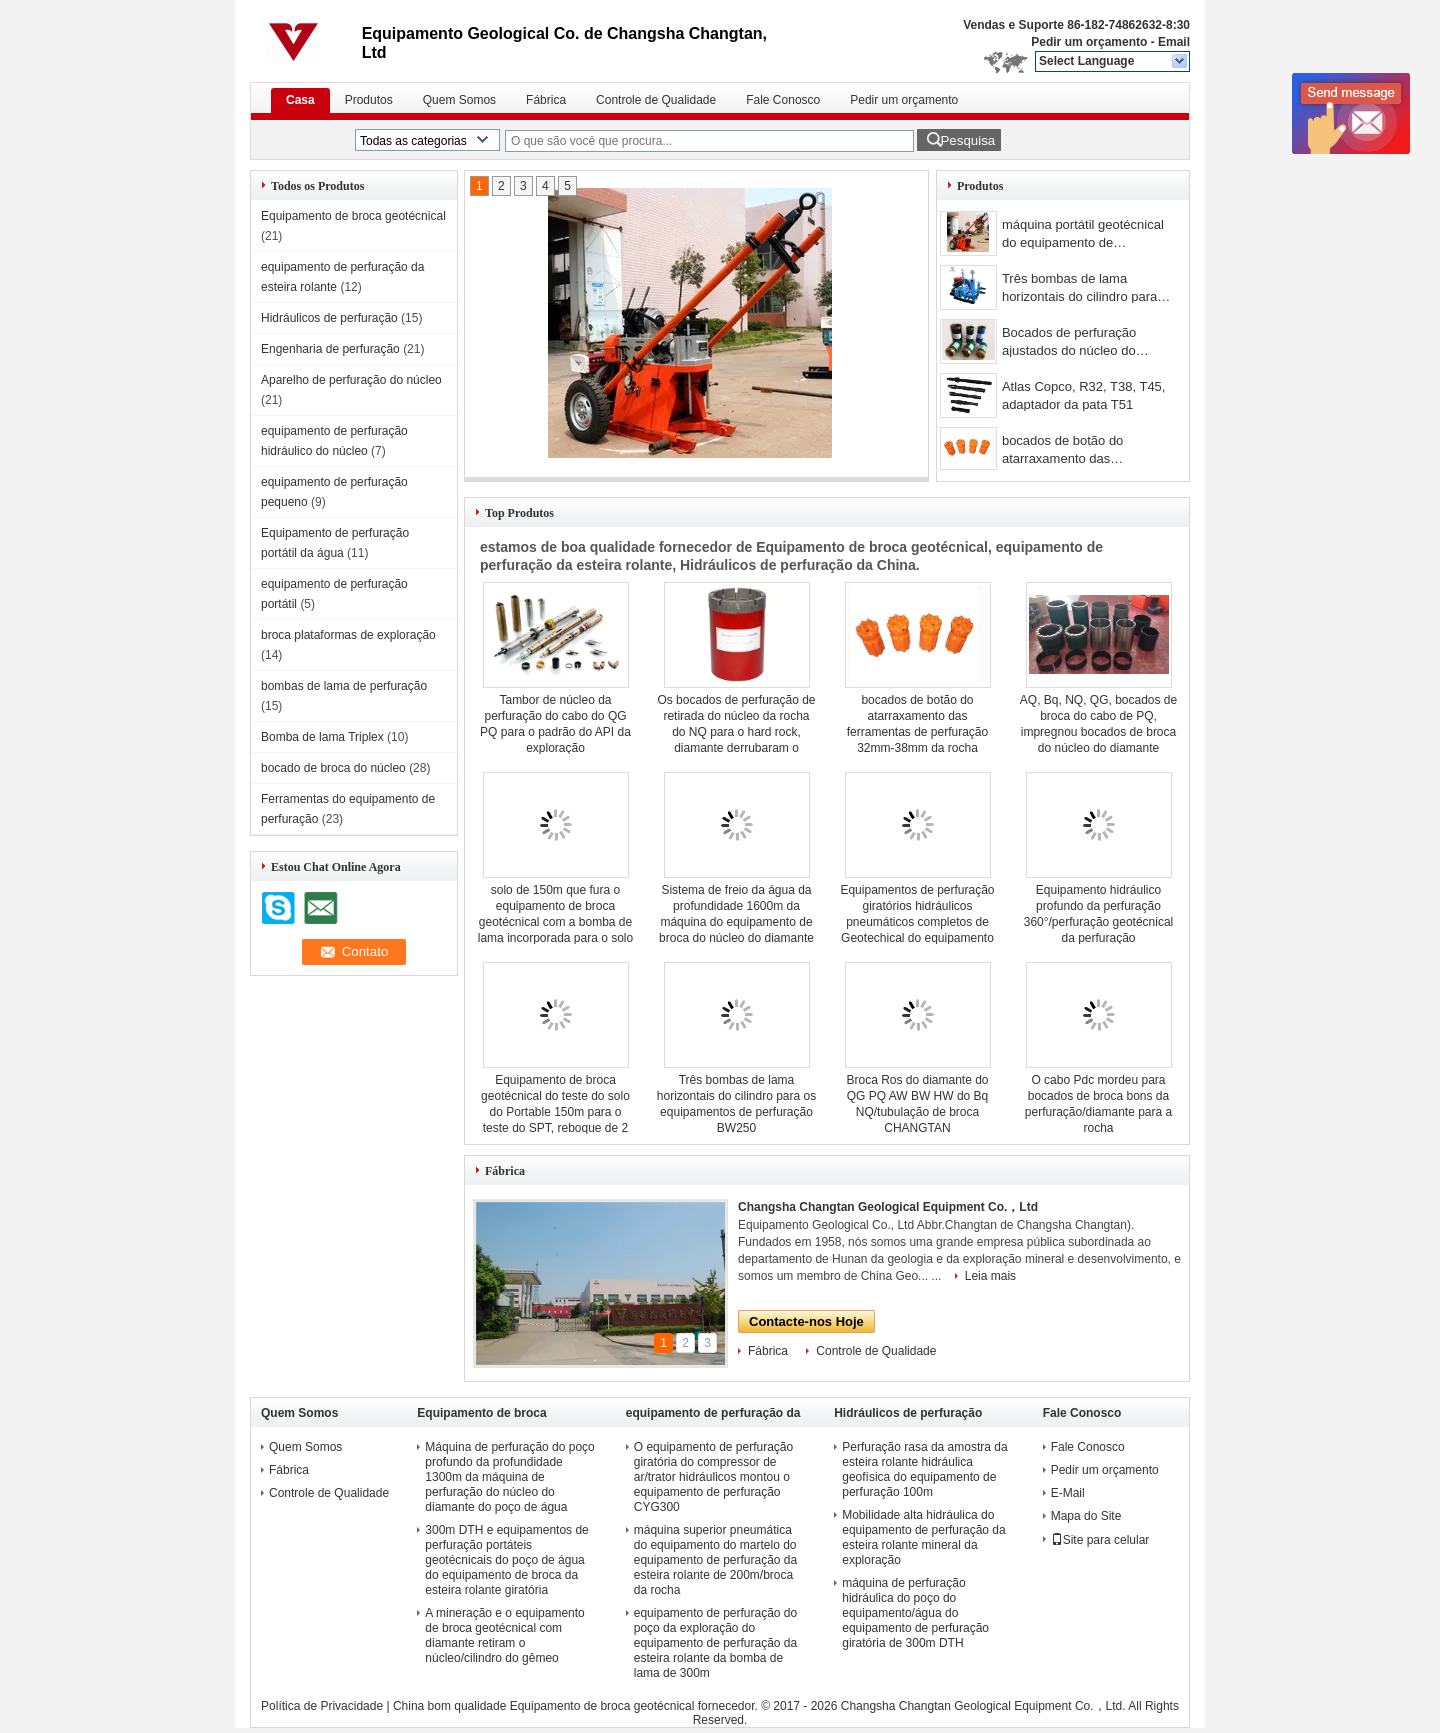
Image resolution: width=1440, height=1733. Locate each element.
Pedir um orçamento (1089, 42)
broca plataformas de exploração (348, 635)
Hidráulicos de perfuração (329, 318)
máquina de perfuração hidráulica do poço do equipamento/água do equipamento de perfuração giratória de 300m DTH (915, 1613)
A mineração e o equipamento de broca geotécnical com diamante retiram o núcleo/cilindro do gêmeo (504, 1635)
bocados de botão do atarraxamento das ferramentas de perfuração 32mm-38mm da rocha (1078, 451)
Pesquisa (967, 140)
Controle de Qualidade (656, 100)
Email (1174, 42)
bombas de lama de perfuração (344, 686)
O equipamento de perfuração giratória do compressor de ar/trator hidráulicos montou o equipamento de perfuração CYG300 (713, 1477)
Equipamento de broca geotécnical (353, 216)
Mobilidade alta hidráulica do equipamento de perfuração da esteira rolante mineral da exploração (923, 1537)
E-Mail (1068, 1493)
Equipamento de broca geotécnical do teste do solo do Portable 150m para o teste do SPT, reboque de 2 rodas (555, 1112)
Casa (300, 100)
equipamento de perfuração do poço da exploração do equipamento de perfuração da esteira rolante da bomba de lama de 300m (715, 1643)
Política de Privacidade (322, 1706)
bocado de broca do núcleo (333, 768)
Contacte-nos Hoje (806, 1321)
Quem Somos (459, 100)
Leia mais (990, 1276)
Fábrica (546, 100)
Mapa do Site (1086, 1516)
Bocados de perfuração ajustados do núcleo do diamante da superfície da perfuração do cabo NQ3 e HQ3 (1078, 343)
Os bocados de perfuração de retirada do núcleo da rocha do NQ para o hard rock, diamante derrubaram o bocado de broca (736, 732)
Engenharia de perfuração (330, 349)
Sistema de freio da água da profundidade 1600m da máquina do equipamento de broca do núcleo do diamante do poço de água (736, 922)
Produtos (369, 100)
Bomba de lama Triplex (322, 737)
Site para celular (1100, 1540)
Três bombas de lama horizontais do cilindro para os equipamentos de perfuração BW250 (1079, 289)
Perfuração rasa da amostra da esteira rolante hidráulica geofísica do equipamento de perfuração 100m (924, 1469)
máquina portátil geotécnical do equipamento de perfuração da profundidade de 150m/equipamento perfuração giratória (1083, 235)
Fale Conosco (783, 100)
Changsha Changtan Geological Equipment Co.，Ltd (888, 1207)
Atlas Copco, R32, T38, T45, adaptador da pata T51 (1084, 395)
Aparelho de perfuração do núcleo (351, 380)
